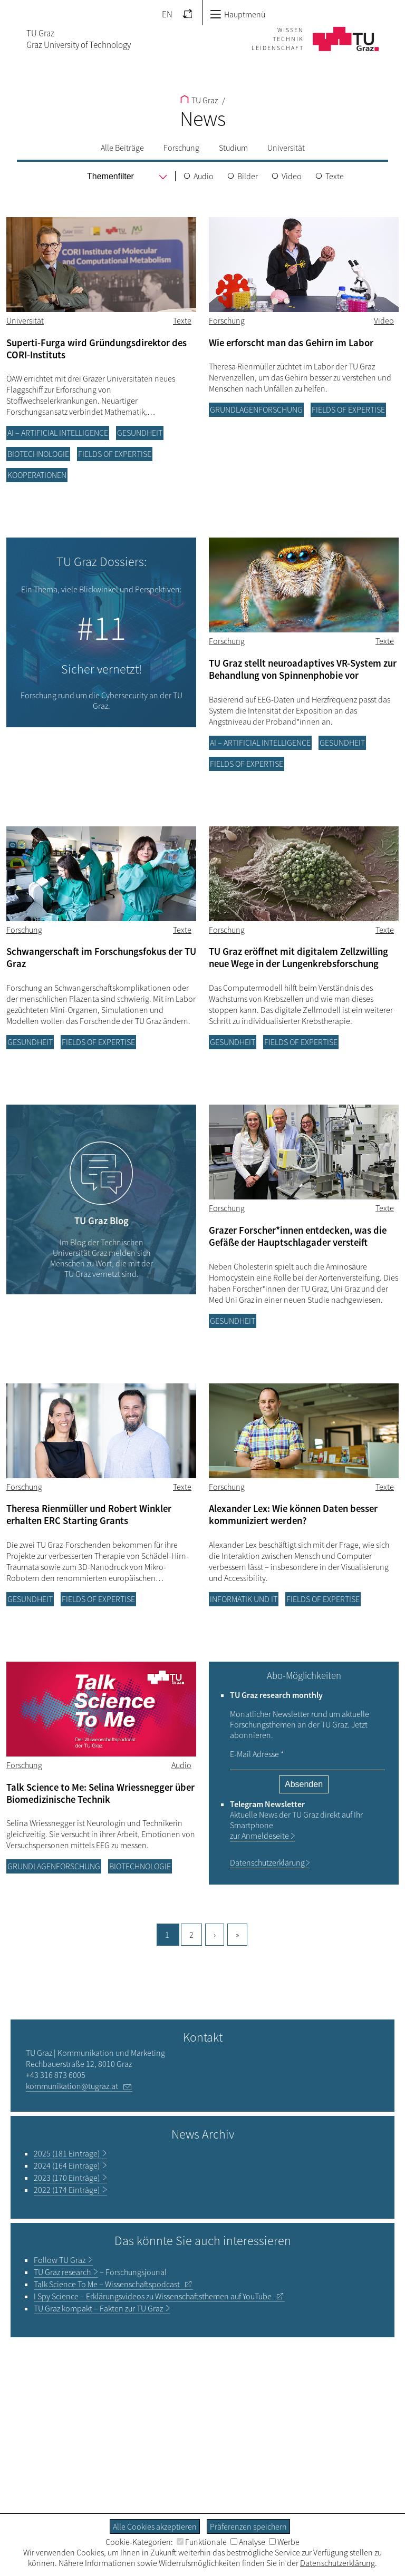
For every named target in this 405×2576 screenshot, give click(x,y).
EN (167, 14)
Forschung (181, 147)
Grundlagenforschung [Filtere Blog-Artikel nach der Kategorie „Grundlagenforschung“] (256, 409)
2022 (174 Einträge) (67, 2189)
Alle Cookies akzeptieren (155, 2526)
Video (292, 176)
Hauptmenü (237, 14)
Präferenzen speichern (248, 2526)
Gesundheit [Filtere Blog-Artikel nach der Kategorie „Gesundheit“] (139, 432)
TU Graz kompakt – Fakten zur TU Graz (98, 2308)
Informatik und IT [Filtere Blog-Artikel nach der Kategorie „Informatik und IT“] (243, 1599)
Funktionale (202, 2541)
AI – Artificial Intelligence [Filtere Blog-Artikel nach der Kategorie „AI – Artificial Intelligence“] (57, 432)
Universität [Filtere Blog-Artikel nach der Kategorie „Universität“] (25, 320)
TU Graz (199, 100)
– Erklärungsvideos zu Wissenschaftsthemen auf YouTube (153, 2296)
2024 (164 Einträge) (67, 2165)
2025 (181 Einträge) (67, 2153)
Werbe (284, 2541)
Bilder (247, 176)
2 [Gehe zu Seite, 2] (191, 1934)
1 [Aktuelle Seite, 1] (167, 1934)
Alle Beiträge (122, 147)
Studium (233, 147)
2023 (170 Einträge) (67, 2177)
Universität (286, 147)
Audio (204, 176)
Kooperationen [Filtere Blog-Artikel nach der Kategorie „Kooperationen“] (36, 475)
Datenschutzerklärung (267, 1862)
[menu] (111, 176)
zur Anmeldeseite (259, 1835)
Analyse (247, 2541)
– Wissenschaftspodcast (107, 2284)
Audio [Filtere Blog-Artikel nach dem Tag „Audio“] (181, 1765)
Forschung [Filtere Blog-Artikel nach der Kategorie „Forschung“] (227, 320)
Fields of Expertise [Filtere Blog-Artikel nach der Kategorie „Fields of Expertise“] (114, 453)
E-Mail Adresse (257, 1754)
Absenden (304, 1784)
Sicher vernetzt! (101, 669)
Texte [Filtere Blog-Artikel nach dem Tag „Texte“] (182, 320)
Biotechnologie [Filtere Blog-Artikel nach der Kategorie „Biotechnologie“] (38, 453)
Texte (334, 176)
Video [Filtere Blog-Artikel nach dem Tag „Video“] (384, 320)
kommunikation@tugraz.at (72, 2086)
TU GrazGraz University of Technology (78, 39)
